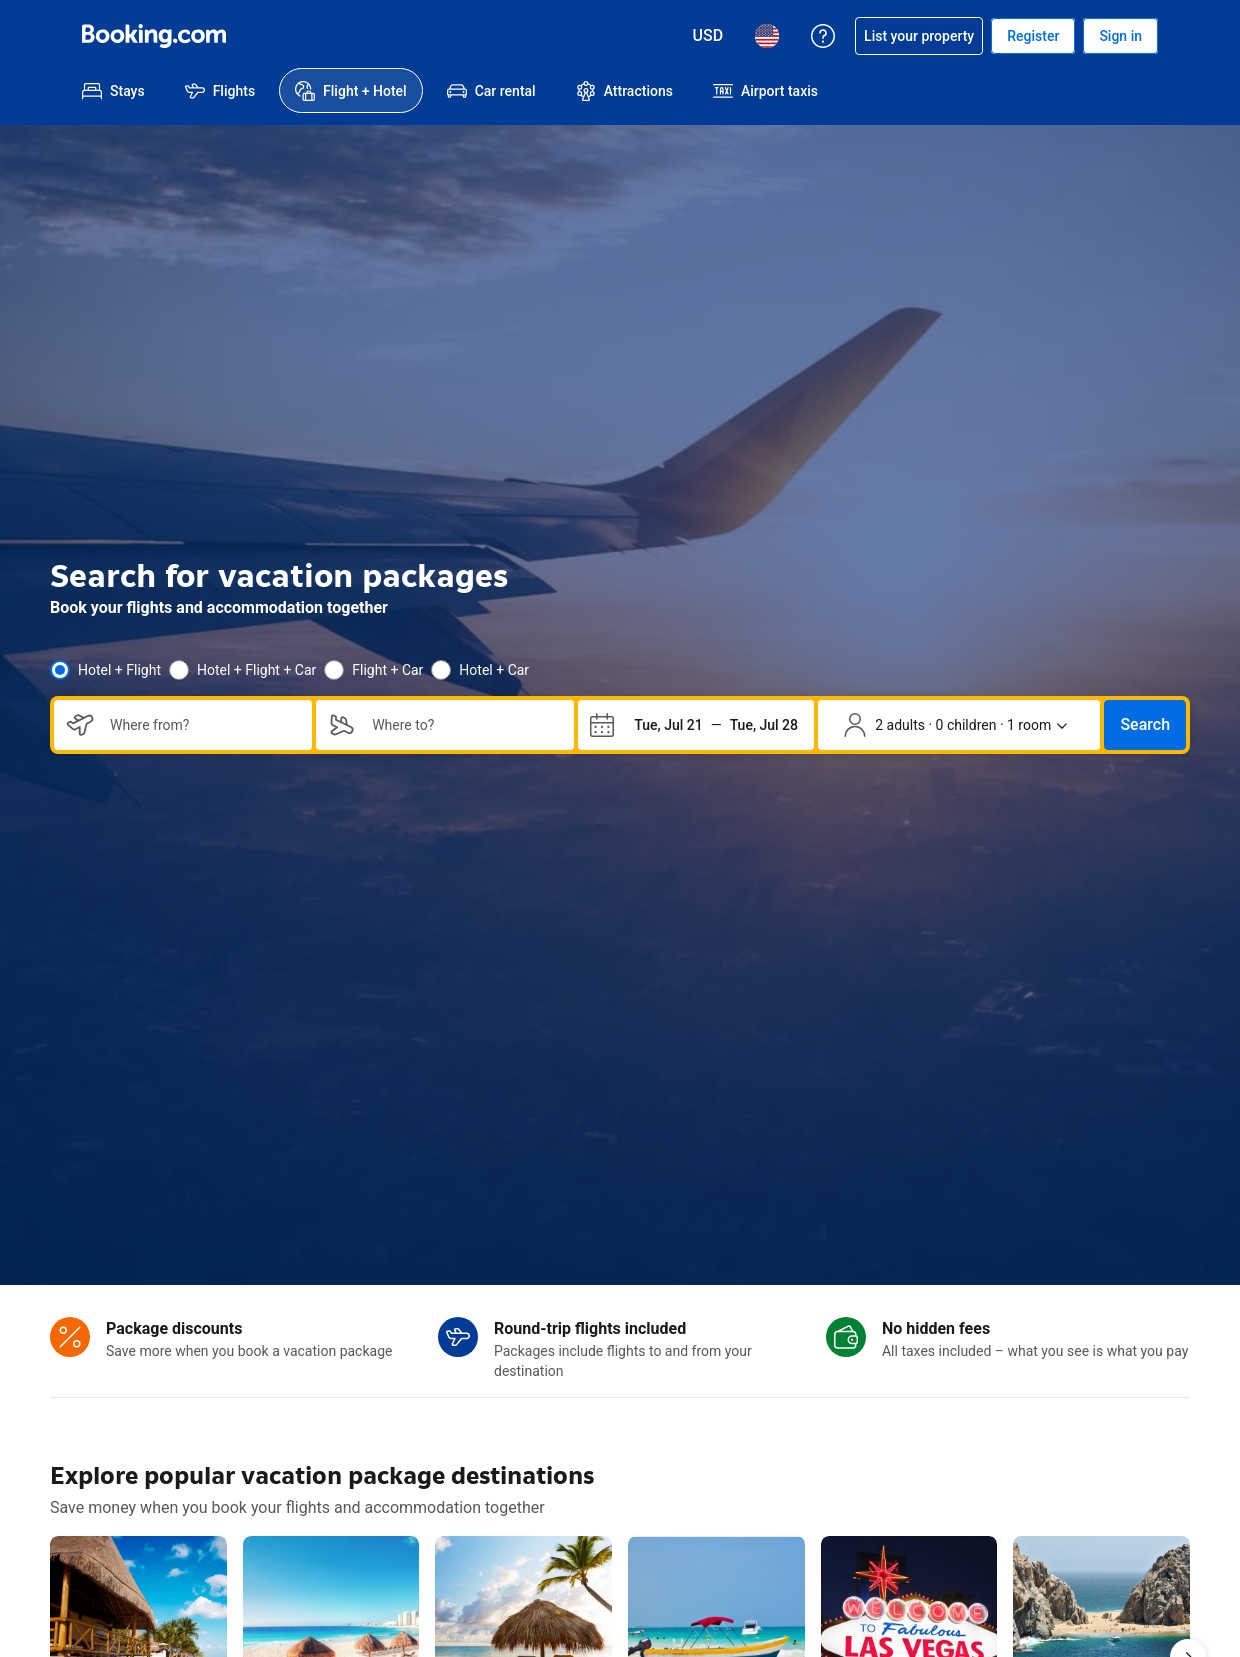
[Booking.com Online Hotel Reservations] (154, 36)
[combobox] (203, 725)
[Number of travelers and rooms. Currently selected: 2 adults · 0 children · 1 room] (955, 725)
